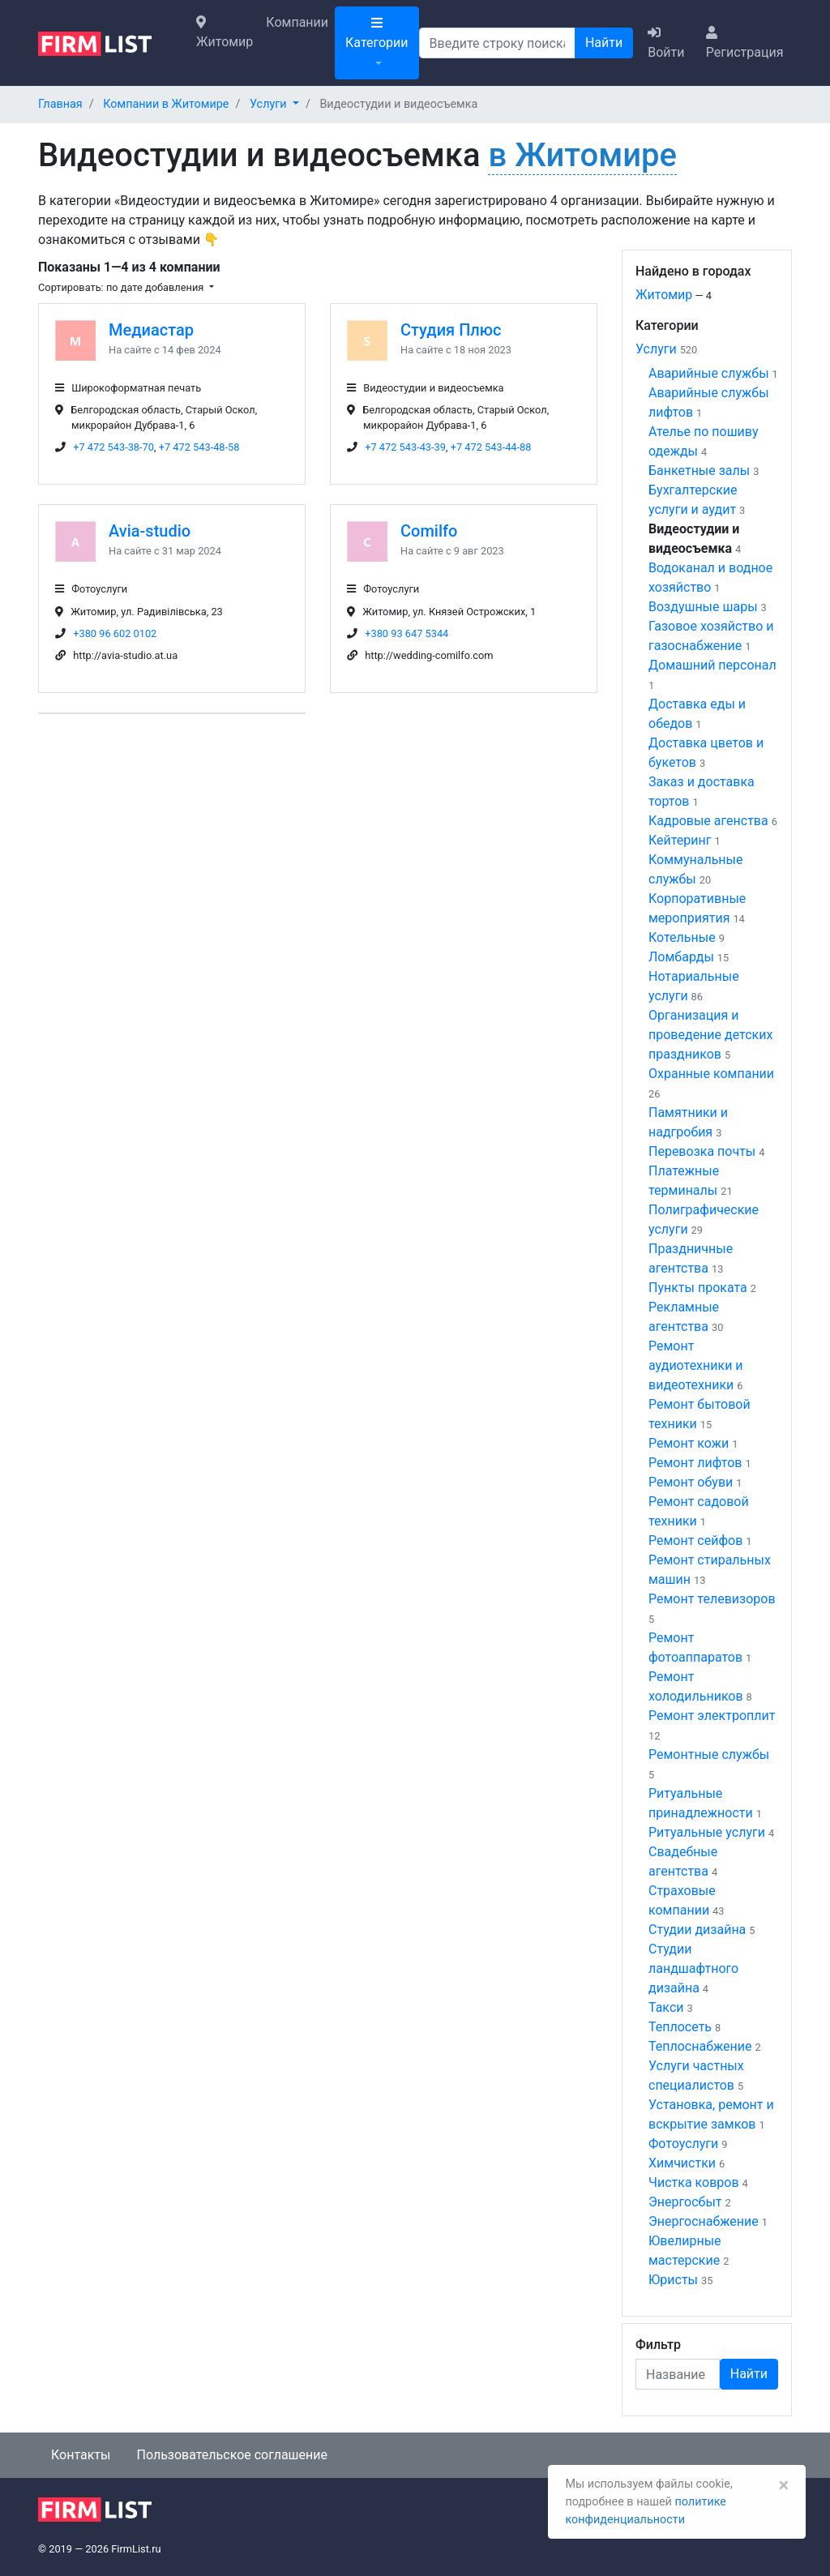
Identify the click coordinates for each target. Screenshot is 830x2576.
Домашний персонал (712, 665)
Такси (666, 2007)
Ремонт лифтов (695, 1462)
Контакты (80, 2455)
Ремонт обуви (690, 1482)
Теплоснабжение (699, 2046)
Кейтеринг (680, 840)
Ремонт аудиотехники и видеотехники (695, 1365)
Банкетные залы (699, 470)
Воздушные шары (703, 606)
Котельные (682, 937)
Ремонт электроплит (711, 1715)
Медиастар (151, 330)
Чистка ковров (693, 2182)
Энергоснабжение (703, 2221)
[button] (274, 104)
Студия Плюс (451, 330)
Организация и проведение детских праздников (710, 1035)
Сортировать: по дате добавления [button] (122, 287)
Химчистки (682, 2163)
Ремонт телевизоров (712, 1599)
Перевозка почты (701, 1151)
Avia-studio (149, 531)
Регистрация (745, 43)
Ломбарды (681, 957)
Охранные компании (711, 1073)
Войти (666, 43)
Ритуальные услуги (706, 1832)
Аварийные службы (708, 373)
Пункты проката (697, 1287)
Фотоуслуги (683, 2143)
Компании (297, 22)
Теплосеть (680, 2027)
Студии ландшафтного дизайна (693, 1968)
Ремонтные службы (708, 1754)
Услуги (656, 349)
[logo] (107, 42)
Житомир (224, 32)
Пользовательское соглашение (231, 2455)
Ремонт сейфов (695, 1540)
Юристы (673, 2279)
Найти (603, 42)
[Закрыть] (783, 2485)
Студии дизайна (697, 1929)
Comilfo (428, 531)
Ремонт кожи (688, 1443)
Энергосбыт (685, 2202)
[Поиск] (497, 43)
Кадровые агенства (708, 820)
